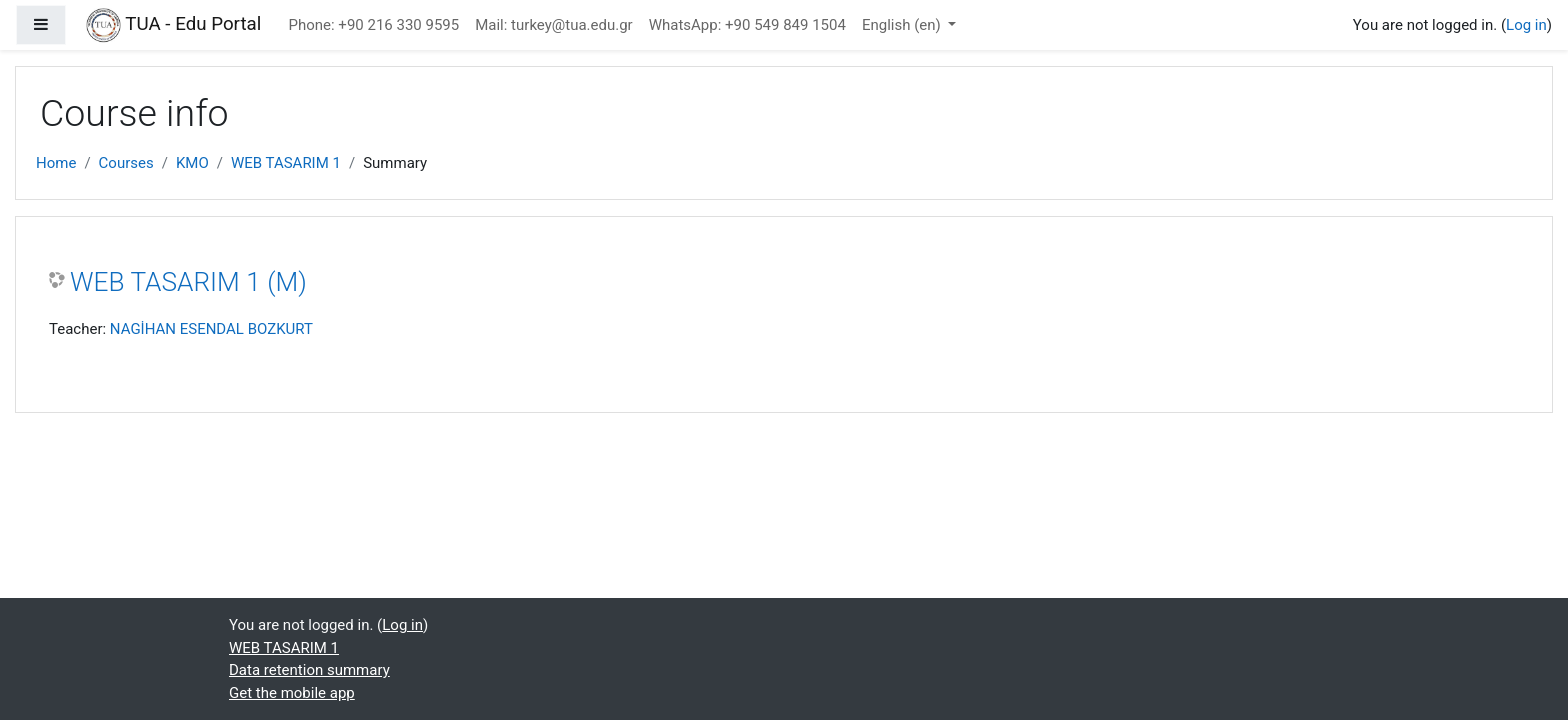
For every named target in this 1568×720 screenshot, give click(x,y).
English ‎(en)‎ (903, 25)
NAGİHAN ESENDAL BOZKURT (211, 329)
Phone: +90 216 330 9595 (374, 25)
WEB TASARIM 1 (286, 163)
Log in (1526, 25)
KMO (192, 163)
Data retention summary (309, 670)
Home (56, 163)
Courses (126, 163)
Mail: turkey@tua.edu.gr (553, 25)
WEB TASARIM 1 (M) (188, 282)
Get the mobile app (292, 693)
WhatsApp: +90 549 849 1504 (747, 25)
